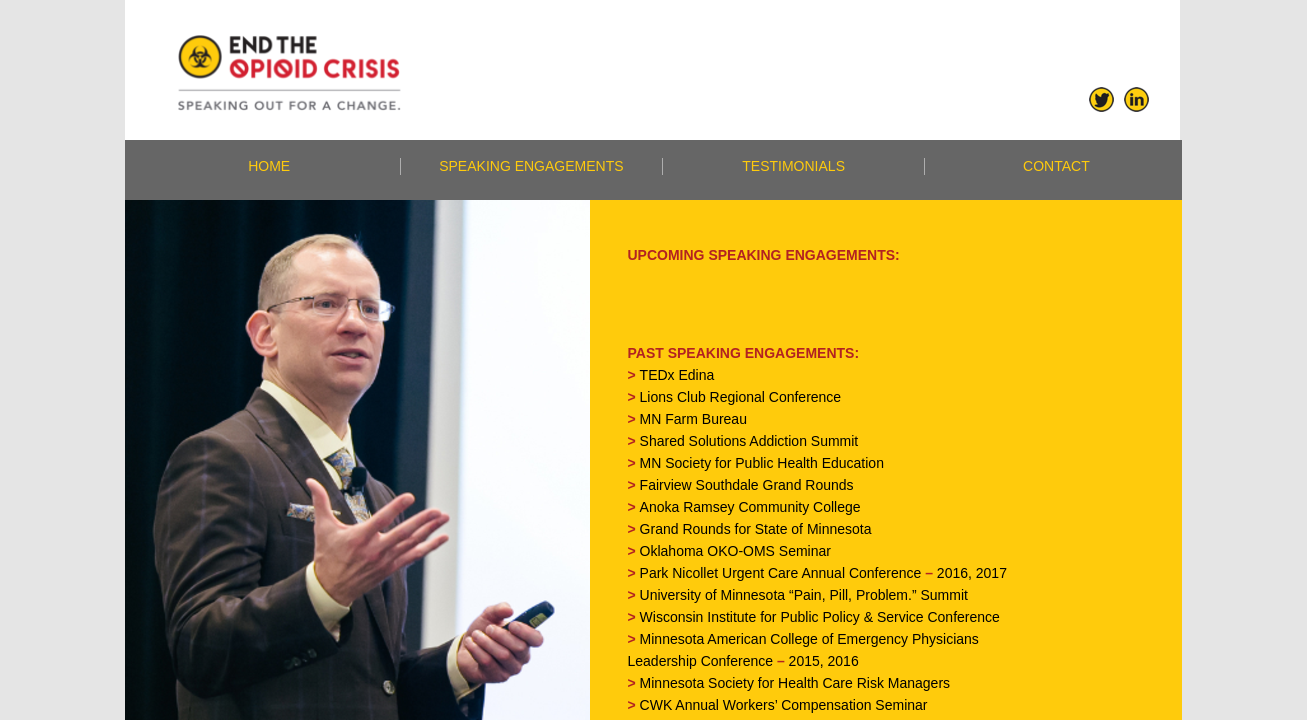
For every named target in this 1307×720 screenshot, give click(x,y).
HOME (269, 166)
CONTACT (1056, 166)
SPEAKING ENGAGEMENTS (531, 166)
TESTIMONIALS (793, 166)
